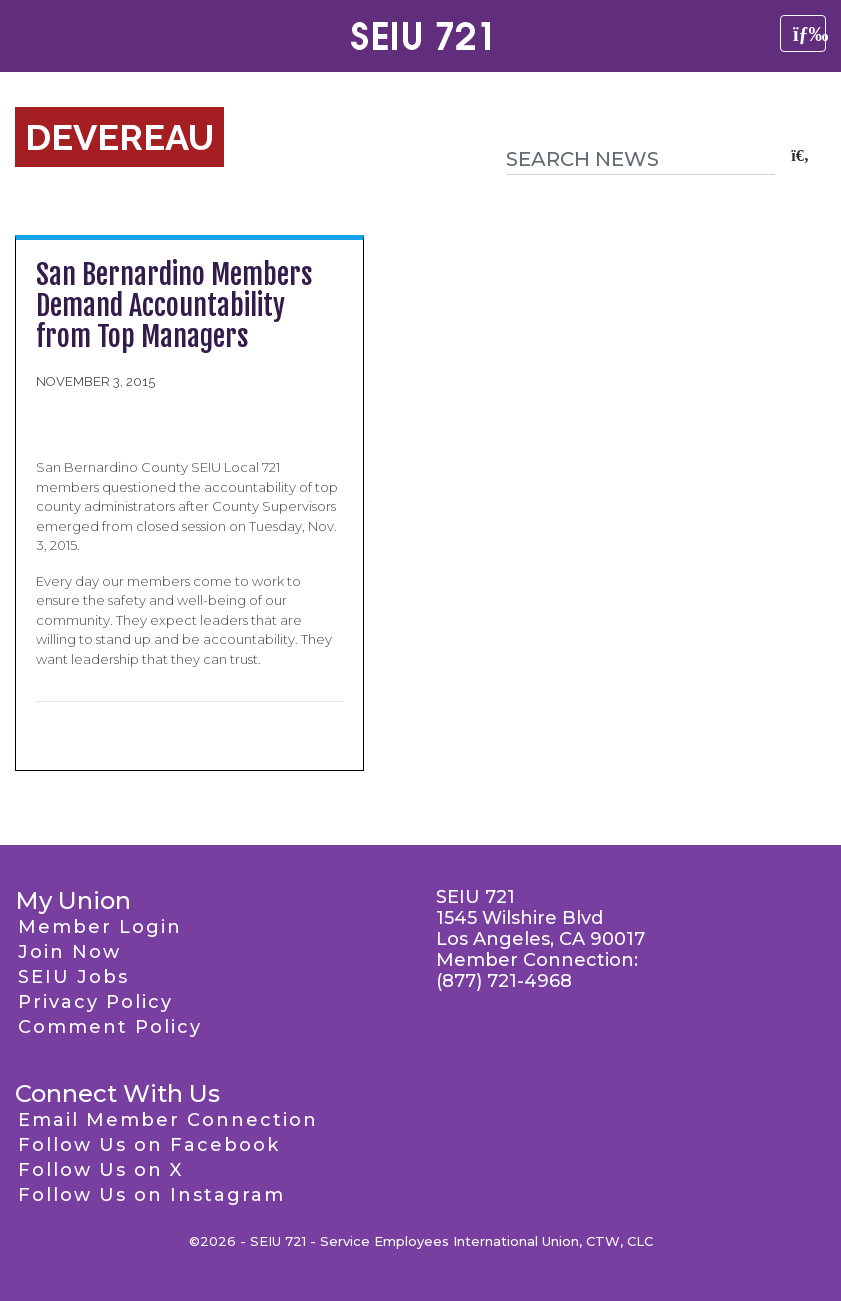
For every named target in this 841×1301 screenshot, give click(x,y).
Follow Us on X (100, 1170)
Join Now (69, 952)
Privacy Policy (95, 1002)
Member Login (100, 927)
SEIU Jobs (73, 977)
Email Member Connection (168, 1120)
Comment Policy (110, 1027)
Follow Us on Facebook (149, 1145)
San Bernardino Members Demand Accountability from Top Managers (174, 305)
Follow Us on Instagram (151, 1195)
